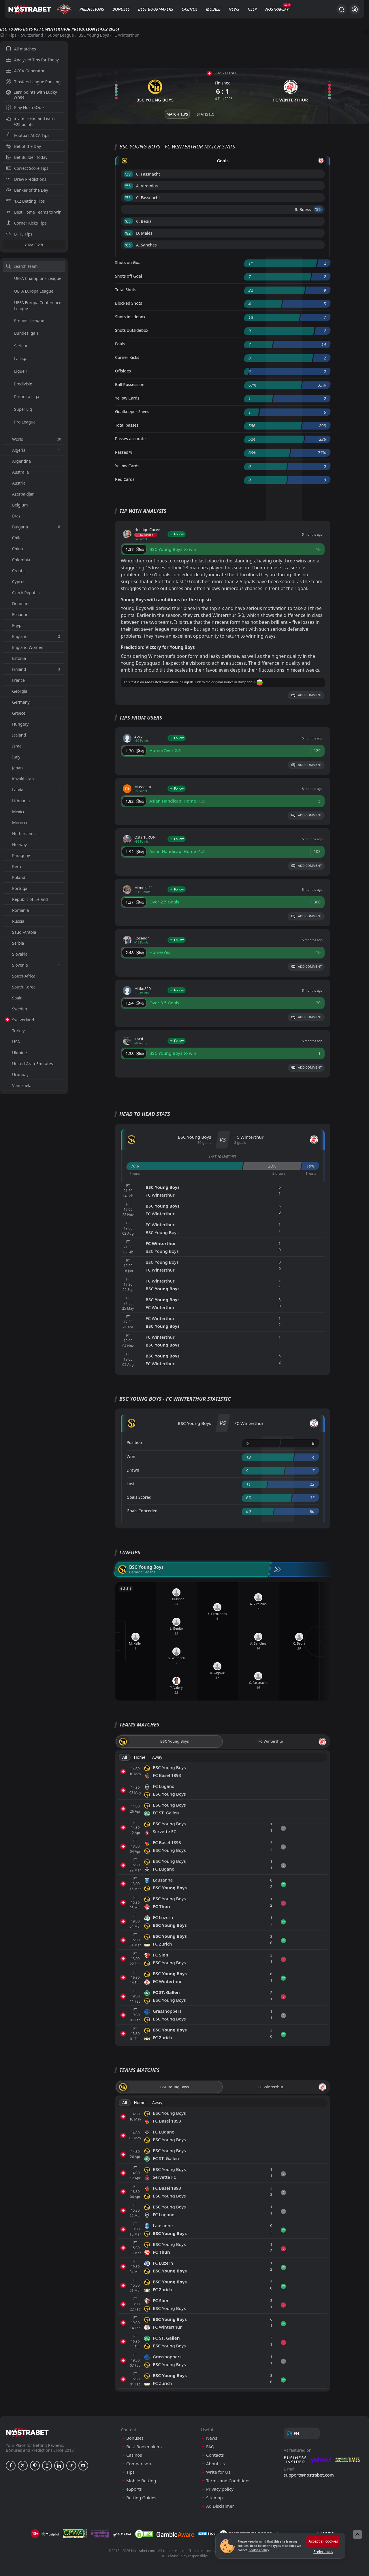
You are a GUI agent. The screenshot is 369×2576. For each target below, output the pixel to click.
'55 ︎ (128, 186)
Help (252, 9)
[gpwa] (75, 2534)
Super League (61, 35)
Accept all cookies (323, 2541)
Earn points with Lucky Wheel (31, 94)
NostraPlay (277, 9)
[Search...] (341, 9)
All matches (21, 49)
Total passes (126, 425)
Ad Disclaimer (220, 2506)
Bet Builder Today (26, 157)
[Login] (355, 9)
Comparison (138, 2463)
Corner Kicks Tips (26, 223)
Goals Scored (139, 1497)
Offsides (123, 371)
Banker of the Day (27, 190)
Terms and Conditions (228, 2480)
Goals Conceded (142, 1510)
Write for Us (218, 2472)
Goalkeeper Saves (132, 411)
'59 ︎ (318, 209)
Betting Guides (141, 2497)
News (234, 9)
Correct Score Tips (27, 168)
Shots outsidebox (131, 330)
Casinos (190, 9)
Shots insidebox (130, 316)
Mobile (213, 9)
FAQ (210, 2446)
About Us (215, 2463)
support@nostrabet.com (309, 2475)
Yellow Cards (127, 398)
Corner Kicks (127, 357)
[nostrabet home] (27, 2432)
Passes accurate (130, 438)
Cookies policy (258, 2550)
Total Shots (125, 289)
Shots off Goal (128, 276)
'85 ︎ (128, 245)
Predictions (92, 9)
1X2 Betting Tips (25, 201)
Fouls (120, 344)
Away (157, 1757)
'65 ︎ (128, 221)
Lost (131, 1483)
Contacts (215, 2455)
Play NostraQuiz (25, 107)
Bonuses (121, 9)
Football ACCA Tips (27, 135)
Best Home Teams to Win (33, 212)
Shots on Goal (128, 262)
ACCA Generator (25, 71)
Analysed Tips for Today (32, 60)
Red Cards (124, 479)
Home (139, 1757)
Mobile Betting (141, 2480)
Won (131, 1456)
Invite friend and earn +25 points (30, 121)
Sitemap (214, 2497)
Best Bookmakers (155, 9)
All (124, 1757)
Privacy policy (220, 2489)
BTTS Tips (19, 234)
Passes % (124, 452)
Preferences (323, 2551)
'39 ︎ (128, 174)
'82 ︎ (128, 233)
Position (134, 1442)
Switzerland (32, 35)
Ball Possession (129, 384)
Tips (12, 35)
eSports (134, 2489)
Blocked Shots (128, 303)
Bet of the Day (23, 146)
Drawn (133, 1470)
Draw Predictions (26, 179)
